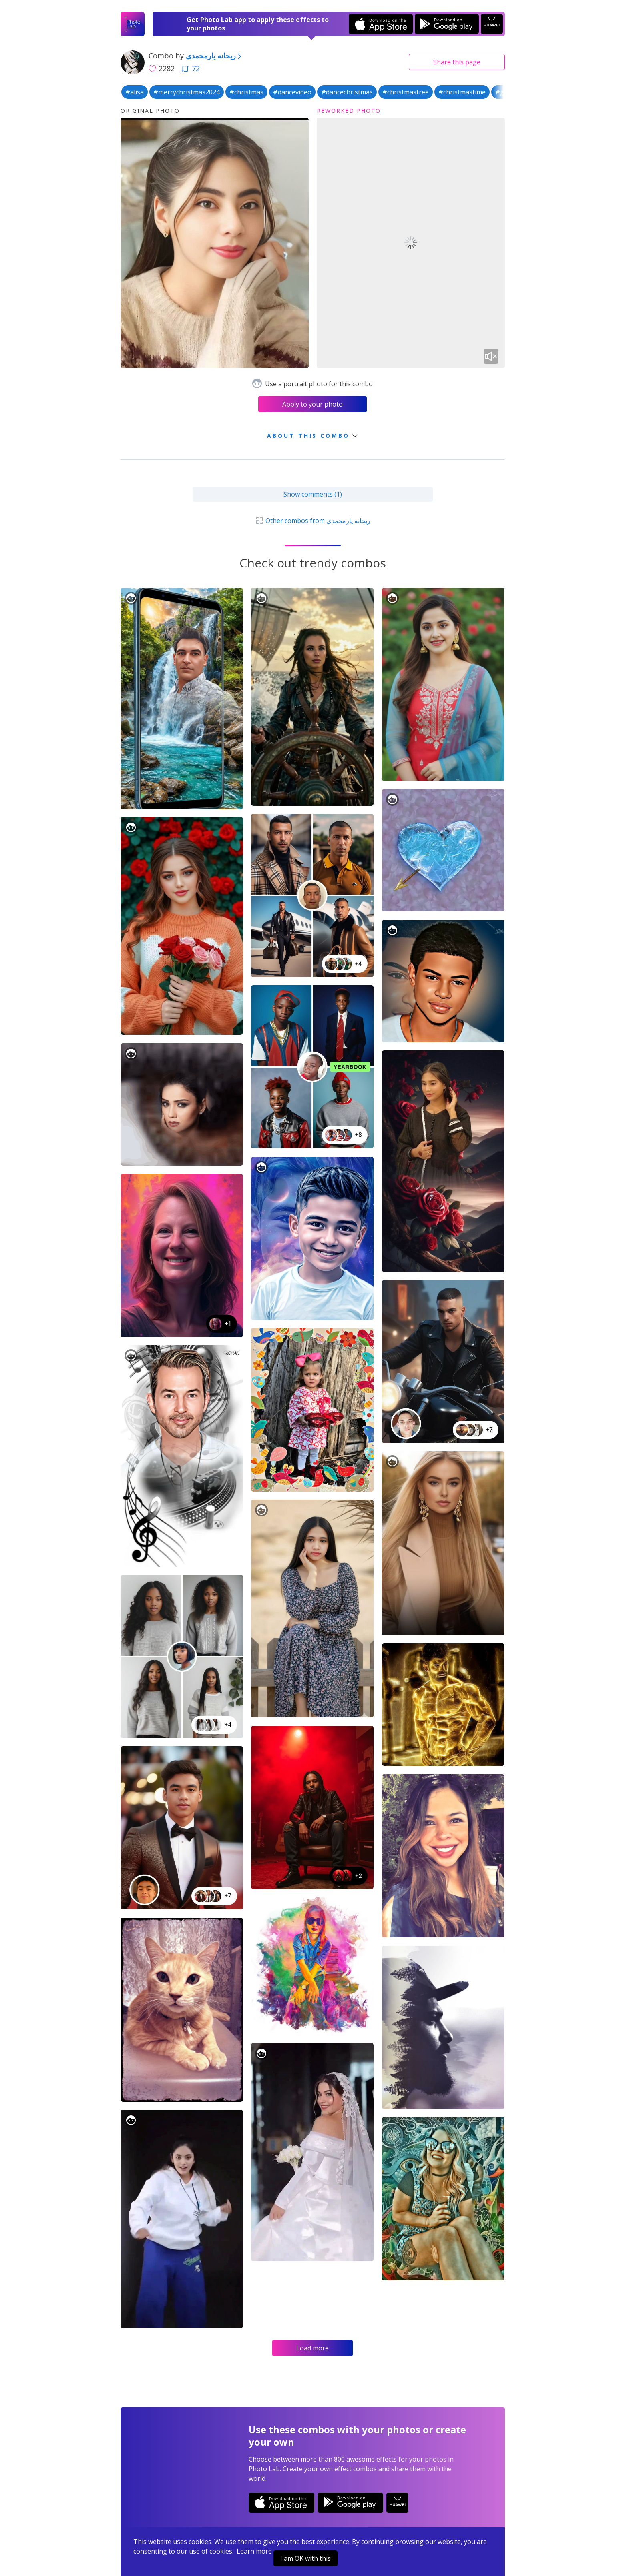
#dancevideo (292, 92)
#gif (501, 92)
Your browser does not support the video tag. (411, 243)
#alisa (134, 92)
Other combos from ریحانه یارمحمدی (312, 520)
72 (190, 68)
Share (456, 62)
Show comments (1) (312, 494)
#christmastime (462, 92)
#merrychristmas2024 (186, 92)
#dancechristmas (347, 92)
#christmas (246, 92)
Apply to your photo (312, 404)
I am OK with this (305, 2558)
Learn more (254, 2551)
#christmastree (405, 92)
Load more (312, 2348)
